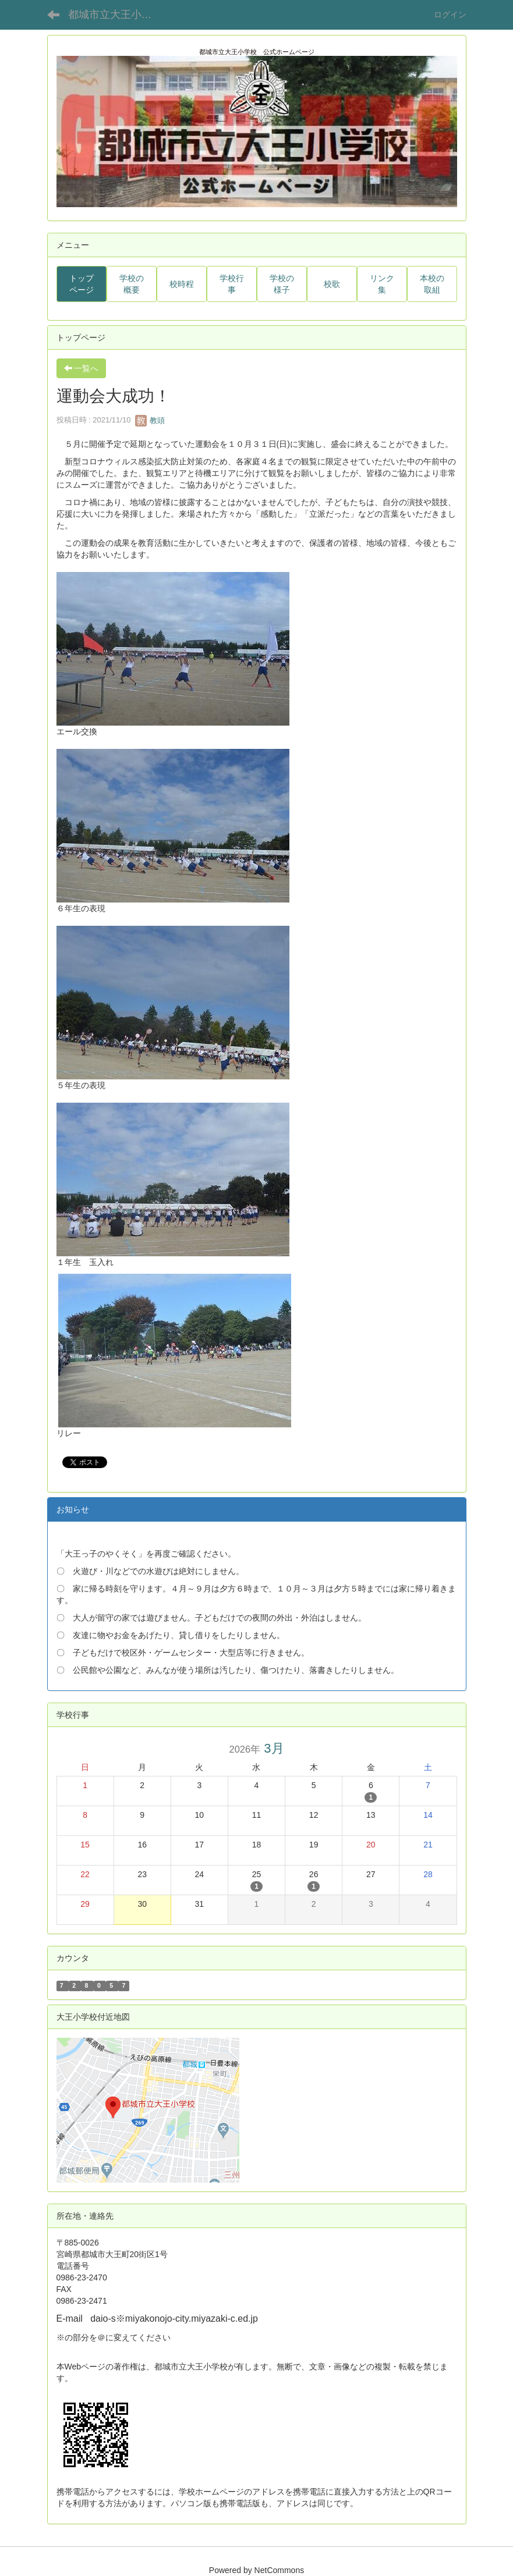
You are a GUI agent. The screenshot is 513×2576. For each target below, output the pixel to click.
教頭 (150, 420)
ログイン (450, 14)
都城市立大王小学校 (115, 14)
